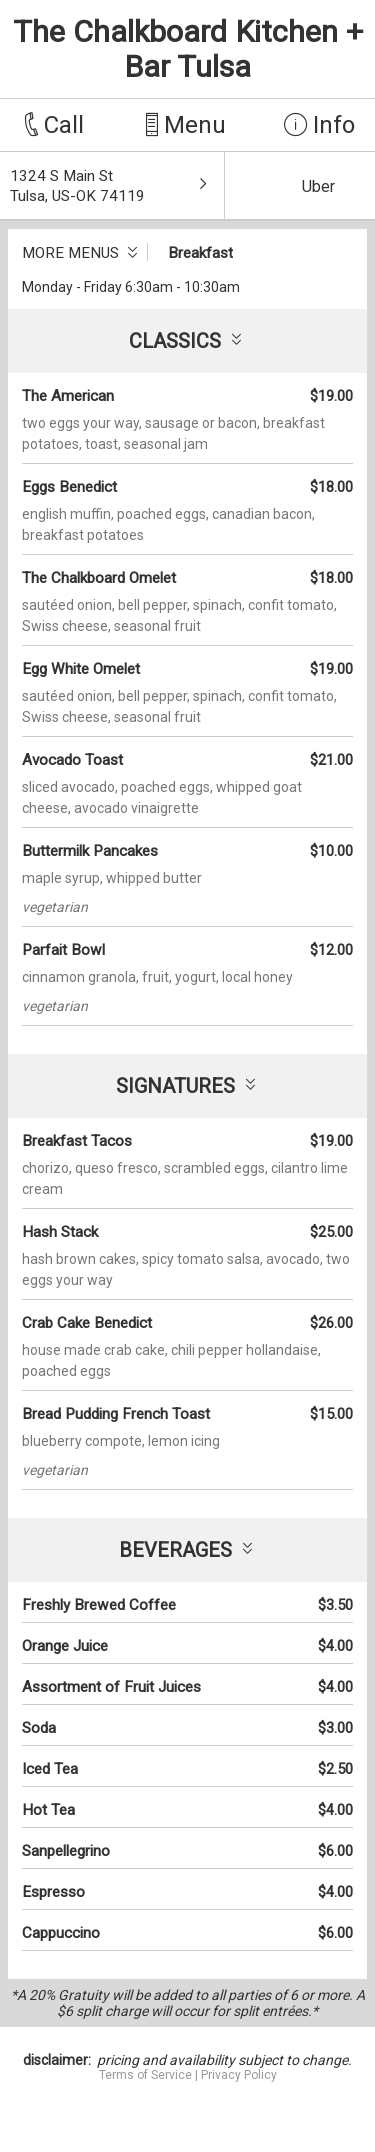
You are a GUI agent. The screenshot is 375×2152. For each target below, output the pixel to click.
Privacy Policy (239, 2075)
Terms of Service (145, 2075)
